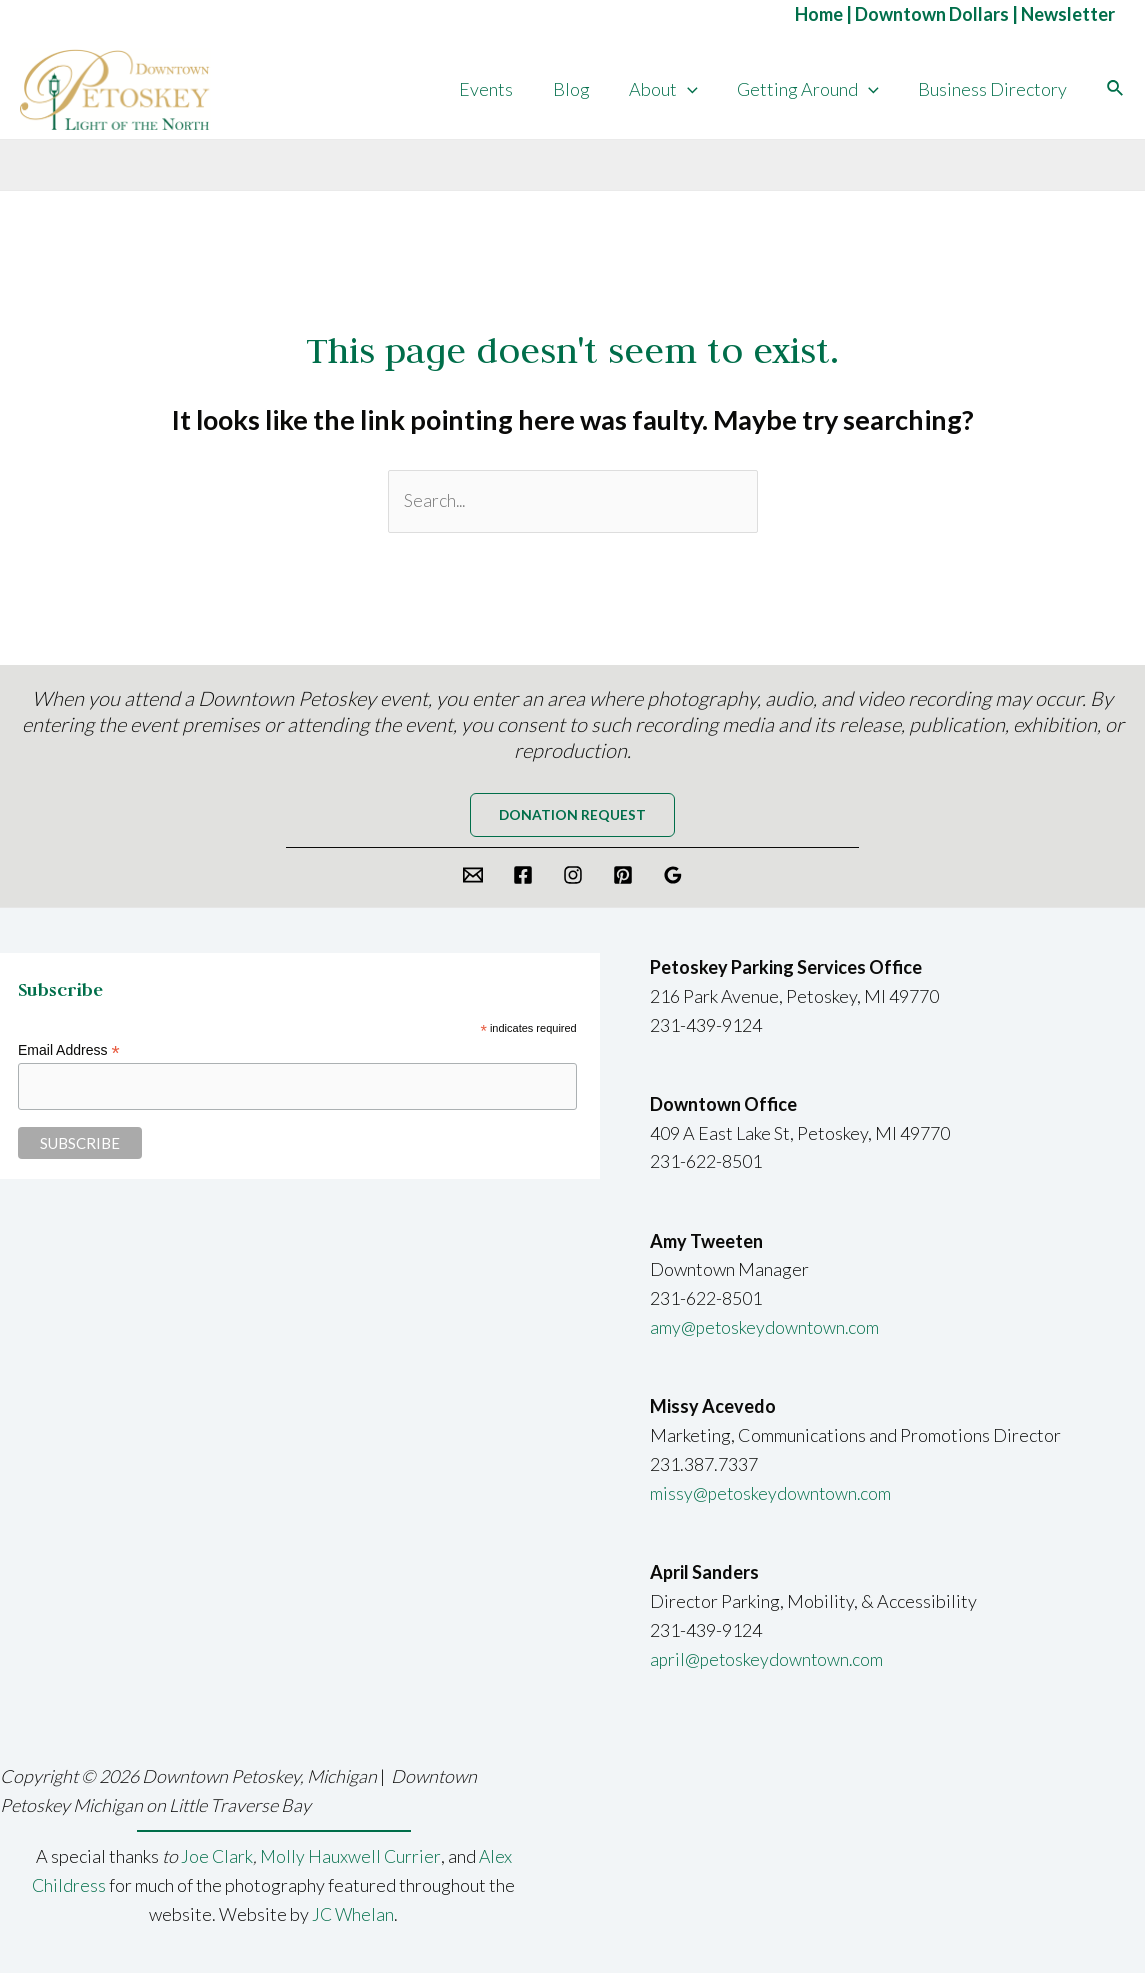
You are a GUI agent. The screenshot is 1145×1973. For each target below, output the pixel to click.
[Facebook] (523, 877)
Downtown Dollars (932, 14)
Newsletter (1068, 14)
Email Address (69, 1053)
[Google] (673, 877)
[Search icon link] (1116, 88)
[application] (695, 89)
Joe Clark (215, 1857)
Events (501, 89)
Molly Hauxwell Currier (350, 1857)
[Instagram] (573, 877)
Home (819, 14)
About (671, 89)
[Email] (473, 877)
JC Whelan (353, 1915)
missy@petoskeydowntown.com (772, 1495)
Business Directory (994, 89)
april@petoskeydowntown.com (769, 1661)
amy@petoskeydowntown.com (766, 1329)
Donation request (573, 816)
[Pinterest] (623, 877)
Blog (582, 89)
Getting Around (813, 89)
